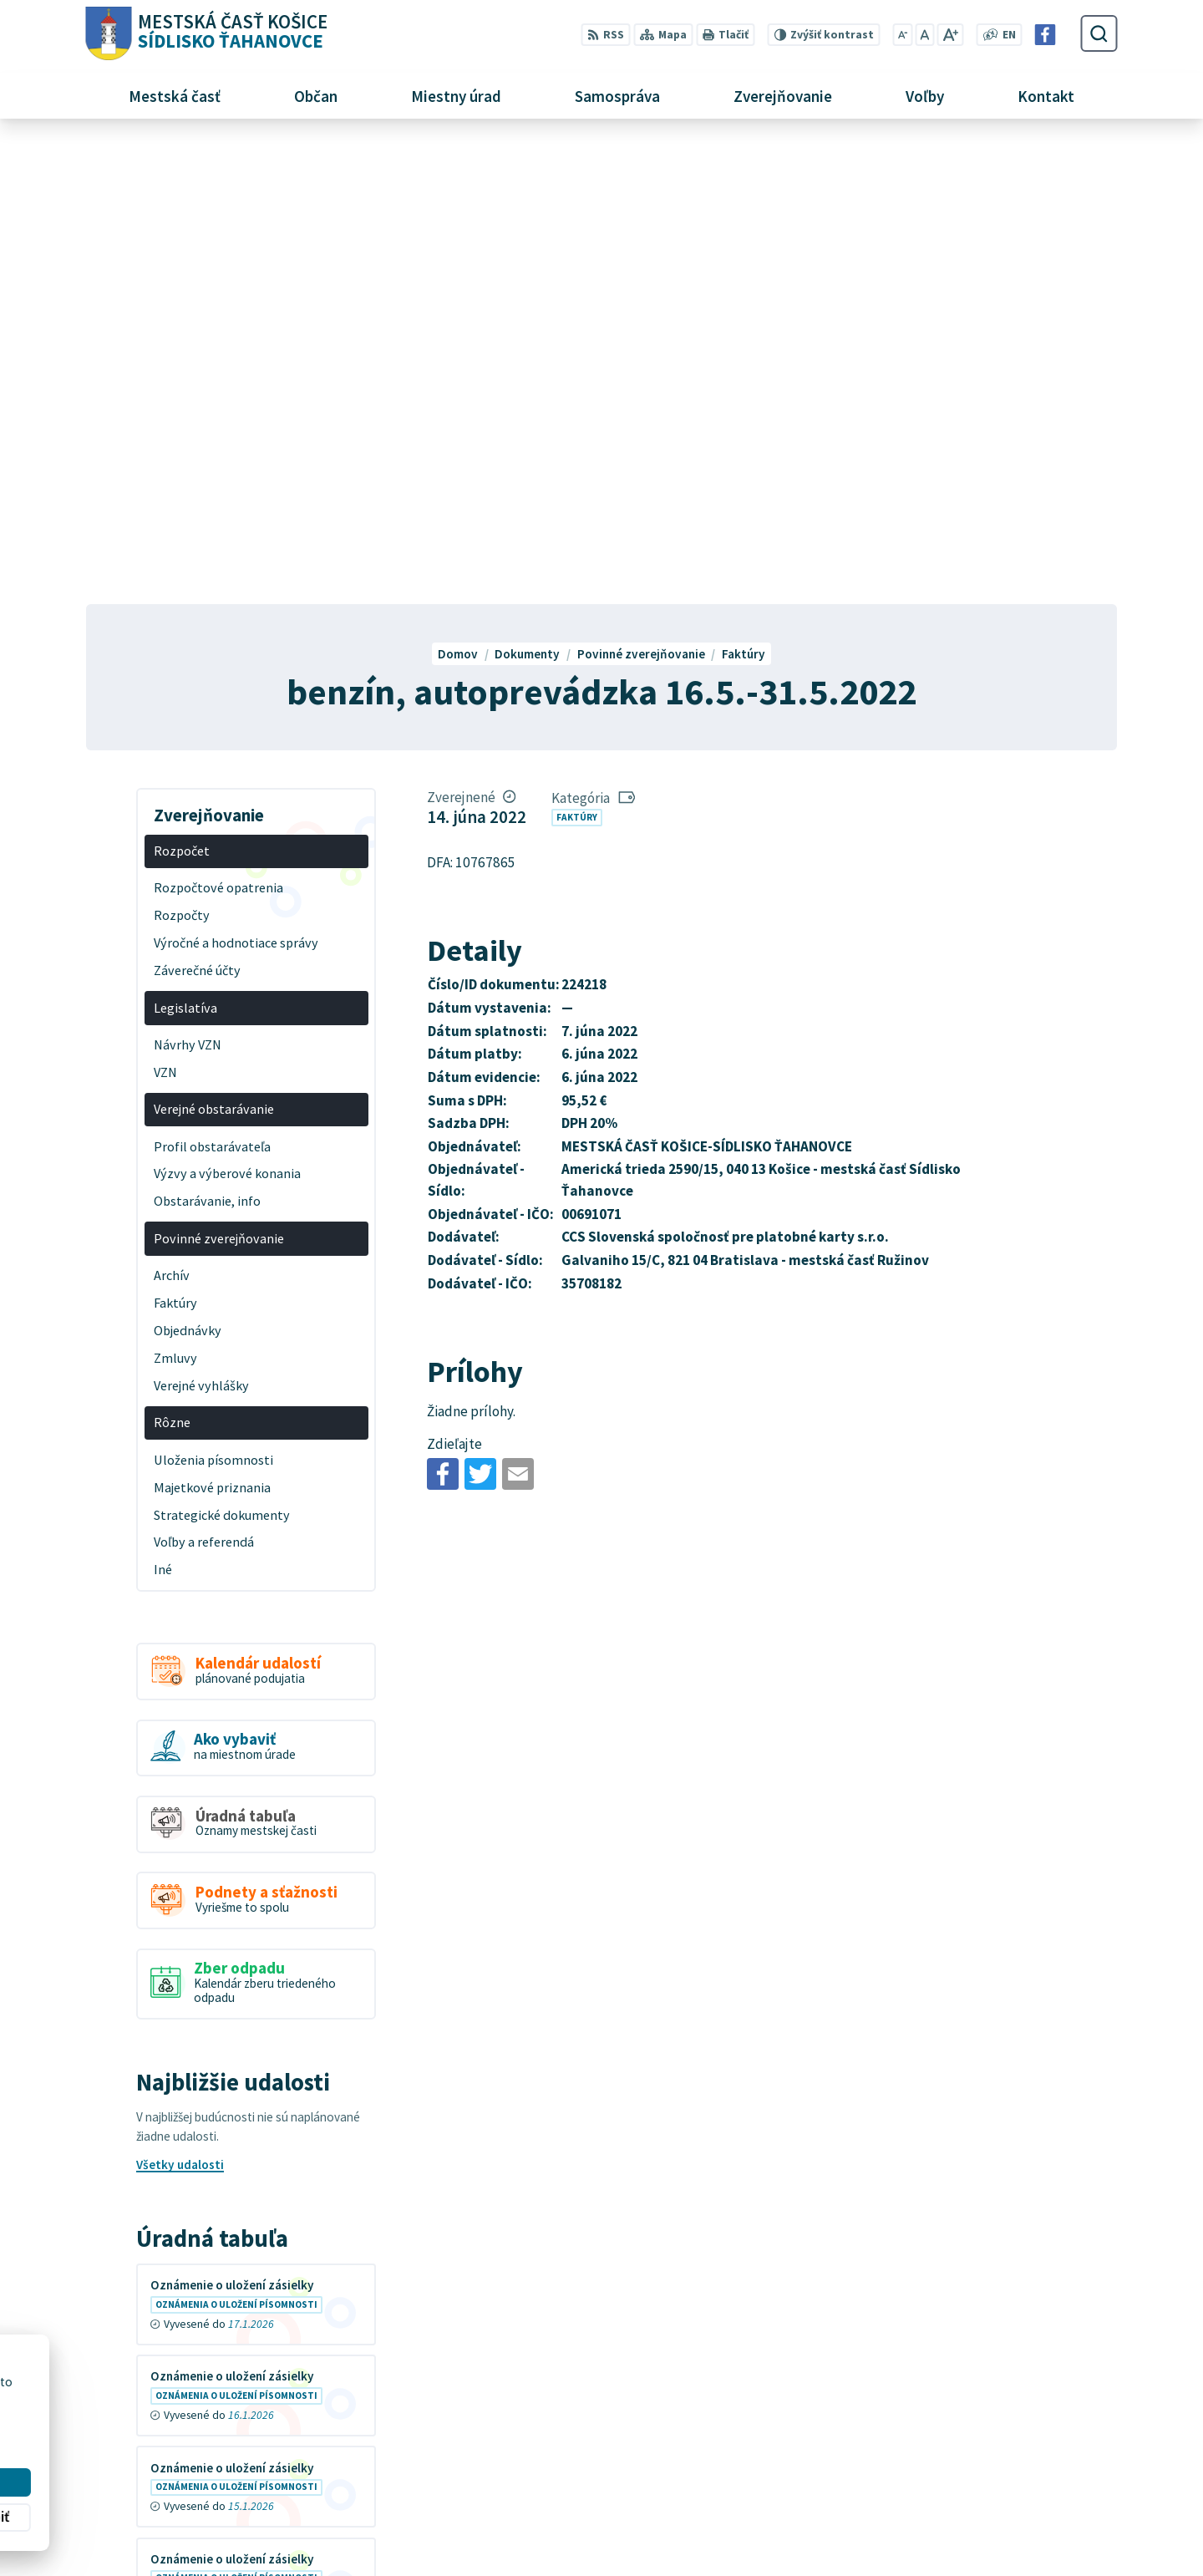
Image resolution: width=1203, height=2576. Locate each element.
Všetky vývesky (179, 2179)
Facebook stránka (912, 2515)
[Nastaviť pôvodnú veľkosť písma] (925, 34)
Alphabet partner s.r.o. (291, 2397)
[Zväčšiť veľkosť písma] (950, 34)
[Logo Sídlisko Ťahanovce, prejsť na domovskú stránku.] (206, 34)
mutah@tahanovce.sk (923, 2496)
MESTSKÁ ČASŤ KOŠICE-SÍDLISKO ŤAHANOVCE (301, 2413)
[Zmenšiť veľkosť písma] (902, 34)
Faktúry (576, 356)
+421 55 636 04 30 (911, 2478)
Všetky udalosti (180, 1704)
